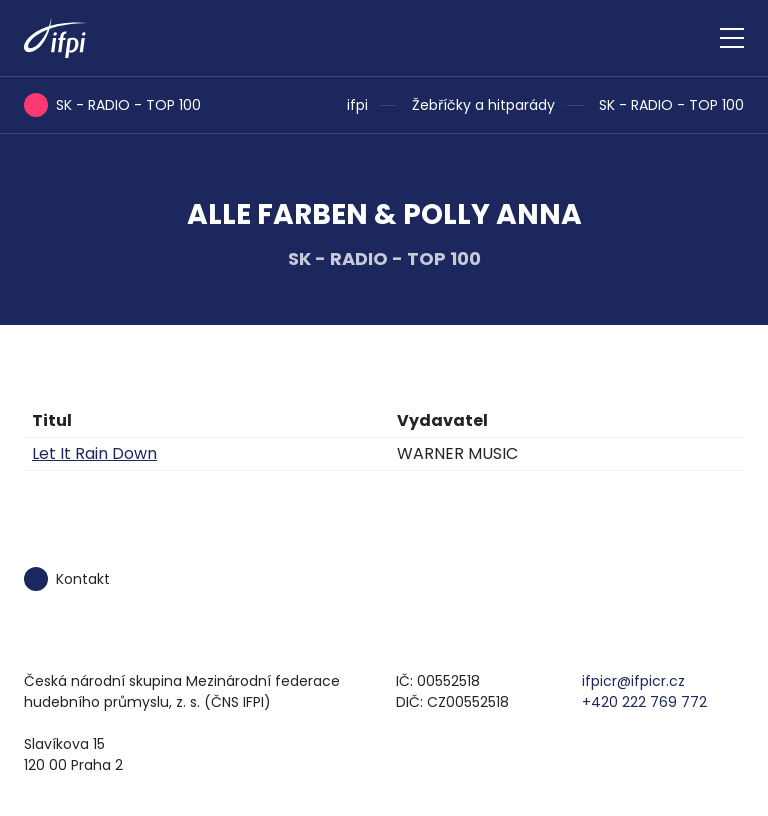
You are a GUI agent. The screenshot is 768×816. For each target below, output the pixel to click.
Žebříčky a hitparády (483, 105)
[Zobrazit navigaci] (732, 38)
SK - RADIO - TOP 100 (671, 105)
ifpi (357, 105)
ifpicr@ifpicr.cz (633, 681)
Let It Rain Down (94, 453)
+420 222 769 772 (644, 702)
